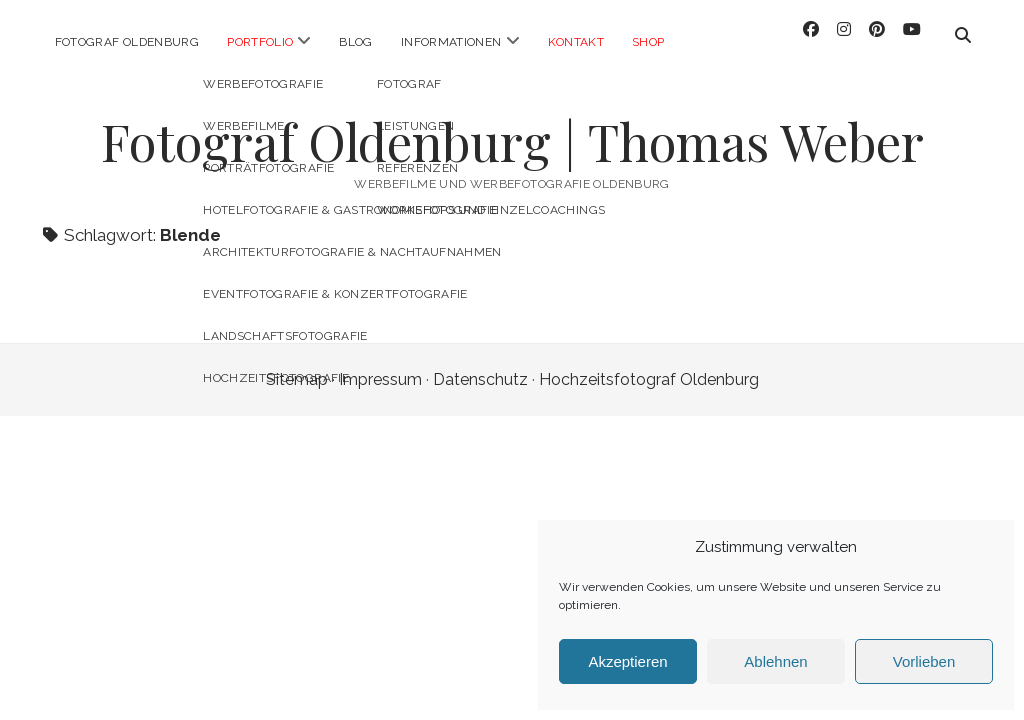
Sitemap (297, 361)
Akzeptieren (627, 661)
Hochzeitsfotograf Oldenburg (649, 361)
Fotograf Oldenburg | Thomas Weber (512, 123)
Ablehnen (775, 661)
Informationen (451, 42)
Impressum (380, 361)
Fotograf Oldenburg (127, 42)
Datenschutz (480, 361)
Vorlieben (924, 661)
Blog (355, 42)
